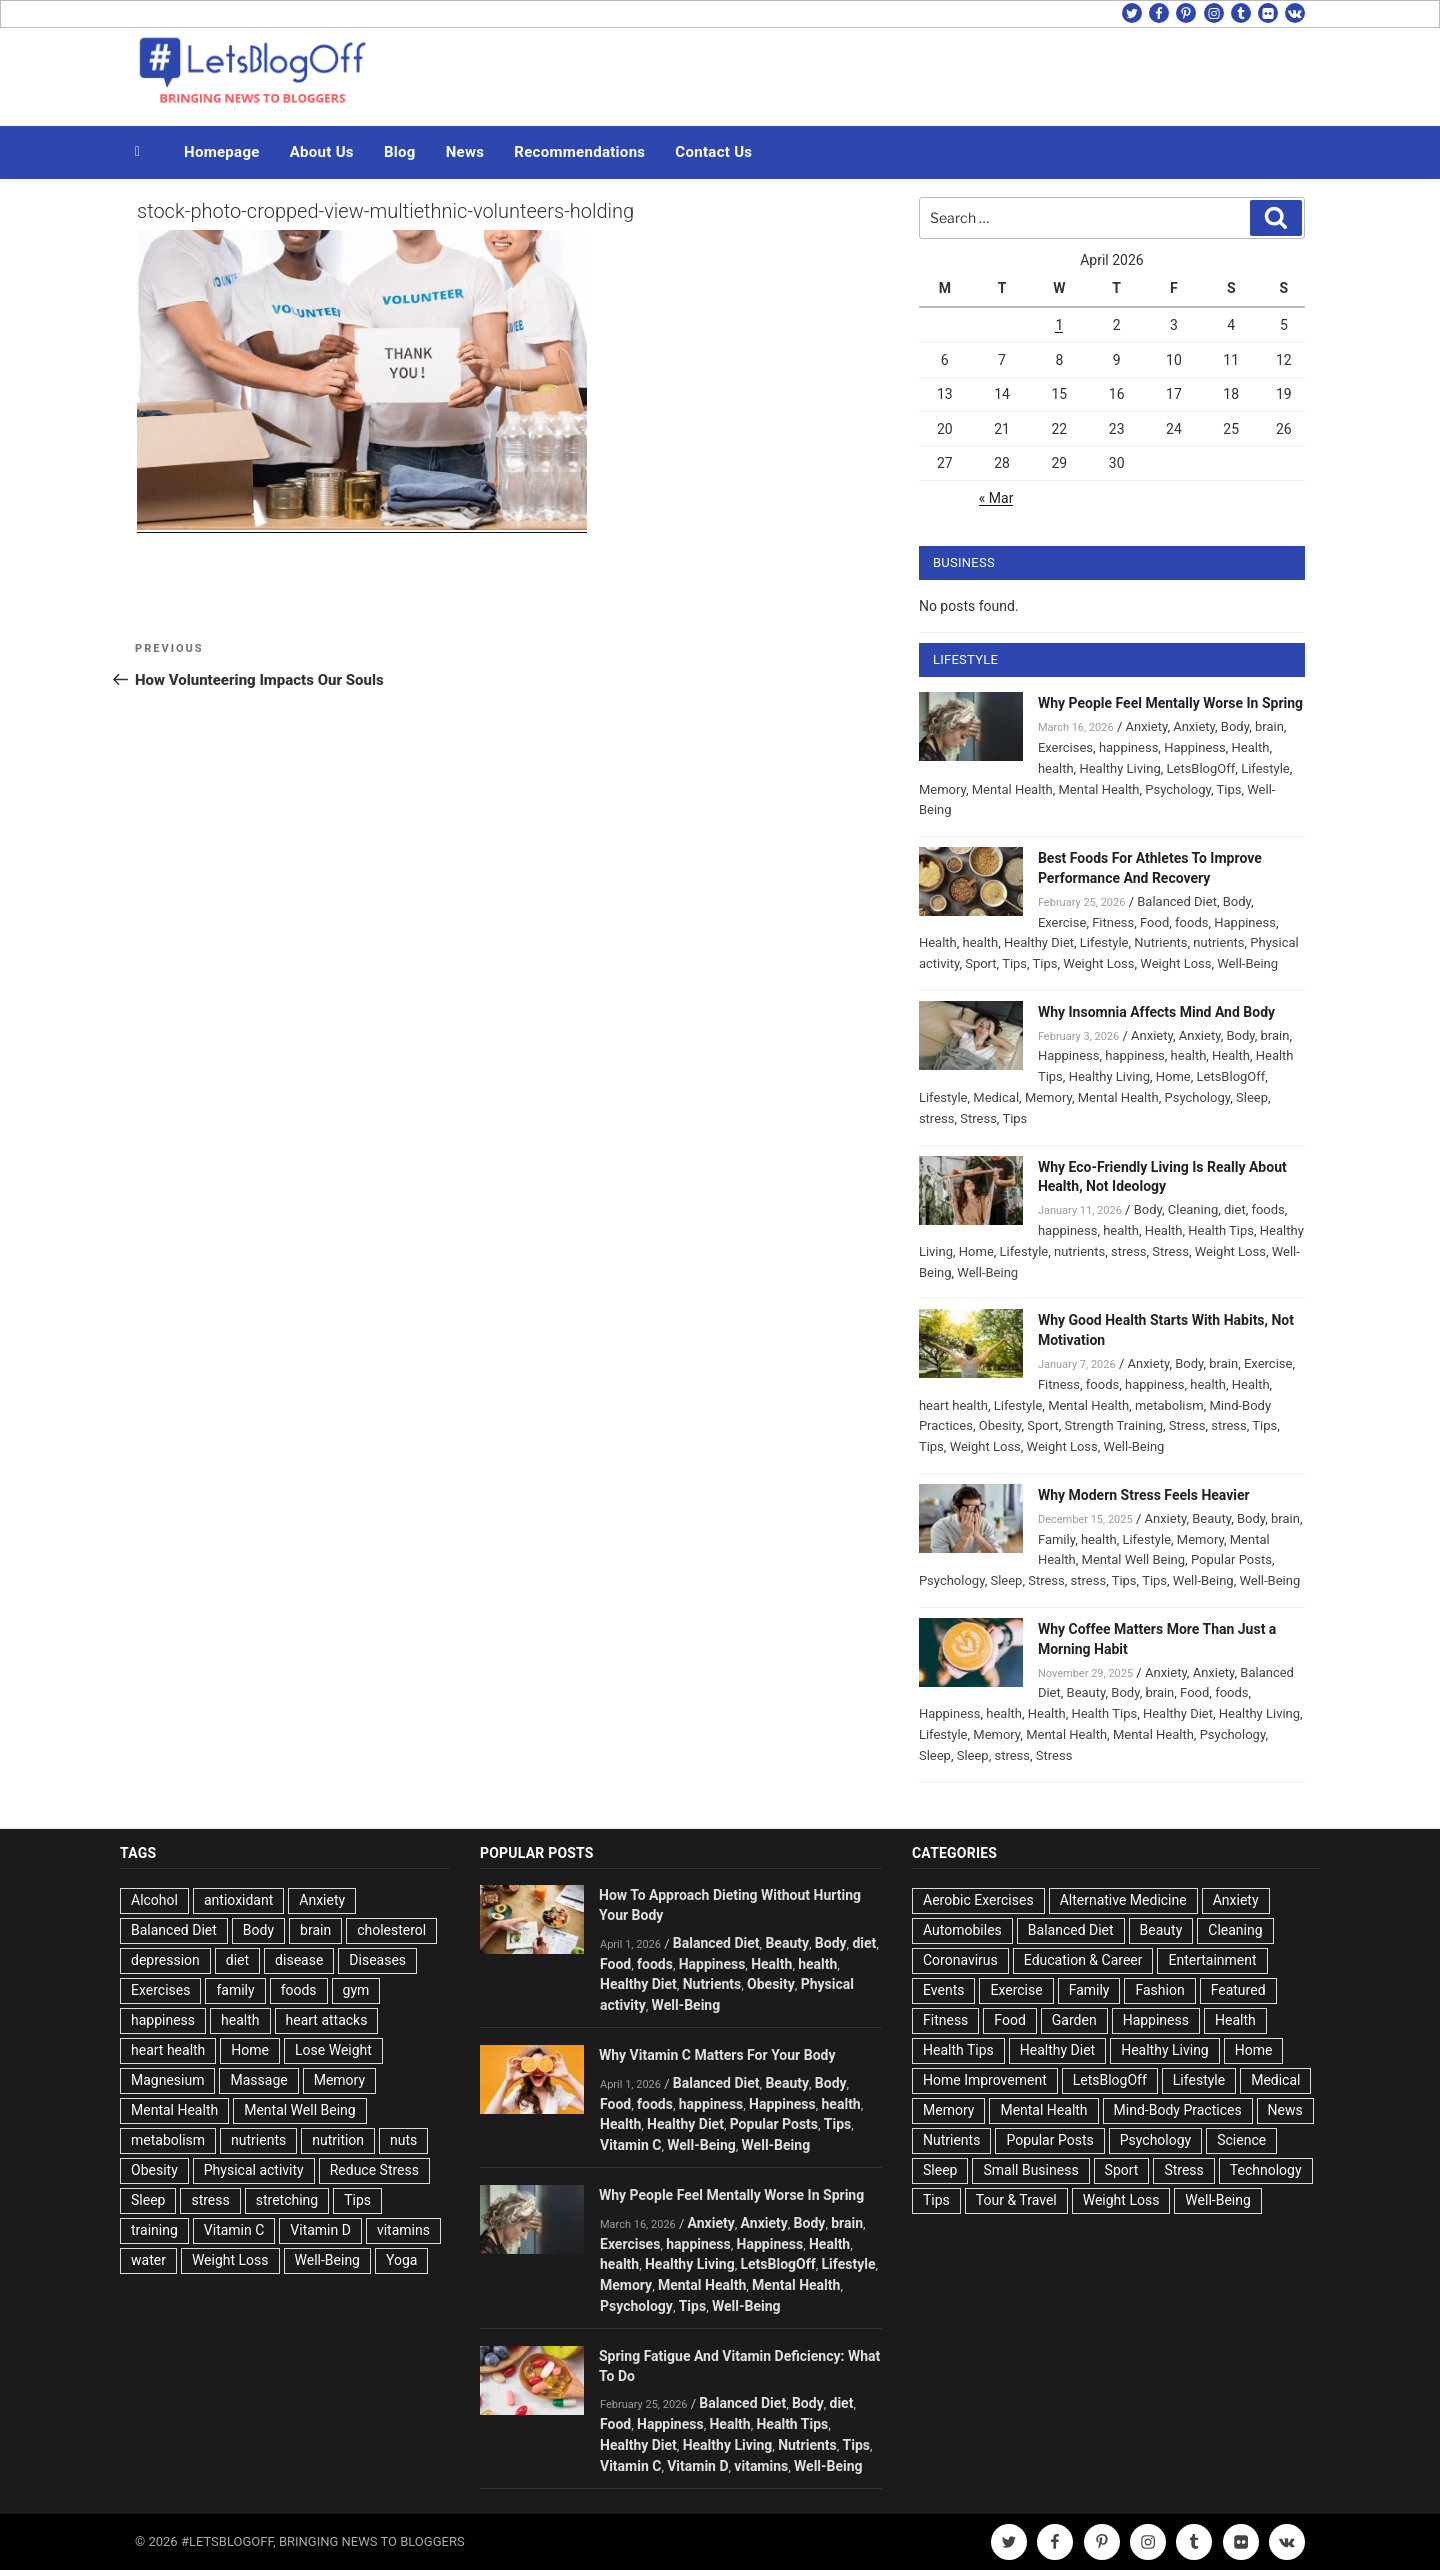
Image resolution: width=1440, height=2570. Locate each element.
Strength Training (1114, 1425)
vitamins (403, 2230)
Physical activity (254, 2170)
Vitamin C (234, 2230)
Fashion (1159, 1990)
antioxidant (238, 1900)
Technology (1266, 2170)
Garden (1074, 2020)
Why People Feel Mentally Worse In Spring (1170, 703)
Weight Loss (1098, 963)
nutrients (1218, 942)
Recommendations (579, 152)
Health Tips (1221, 1230)
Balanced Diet (1177, 901)
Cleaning (1193, 1209)
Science (1241, 2140)
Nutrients (1160, 942)
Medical (996, 1097)
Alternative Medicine (1123, 1900)
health (1056, 768)
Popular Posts (1231, 1559)
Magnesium (167, 2080)
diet (1235, 1209)
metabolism (1169, 1405)
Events (943, 1990)
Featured (1238, 1990)
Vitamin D (320, 2230)
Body (1235, 726)
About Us (322, 152)
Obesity (1000, 1425)
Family (1056, 1539)
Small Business (1030, 2170)
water (148, 2260)
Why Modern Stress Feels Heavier (1144, 1495)
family (235, 1990)
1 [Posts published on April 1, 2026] (1059, 325)
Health (1251, 747)
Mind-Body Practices (1178, 2110)
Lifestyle (1265, 768)
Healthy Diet (1039, 942)
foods (1191, 922)
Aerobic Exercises (978, 1900)
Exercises (1065, 747)
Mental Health (1012, 789)
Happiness (1195, 747)
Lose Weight (333, 2050)
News (465, 152)
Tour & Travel (1016, 2200)
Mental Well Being (1134, 1559)
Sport (980, 963)
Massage (258, 2080)
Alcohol (154, 1900)
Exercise (1062, 922)
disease (299, 1960)
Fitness (1113, 922)
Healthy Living (1119, 768)
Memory (942, 789)
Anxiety (1146, 726)
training (154, 2230)
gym (356, 1990)
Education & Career (1083, 1960)
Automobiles (962, 1930)
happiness (1128, 747)
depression (165, 1960)
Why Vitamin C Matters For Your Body (717, 2055)
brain (1269, 726)
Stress (978, 1118)
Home (1173, 1076)
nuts (403, 2140)
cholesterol (391, 1930)
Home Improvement (985, 2080)
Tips (1229, 789)
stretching (287, 2200)
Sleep (1252, 1097)
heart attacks (327, 2020)
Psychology (1178, 789)
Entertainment (1212, 1960)
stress (937, 1118)
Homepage (222, 152)
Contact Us (713, 152)
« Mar (996, 498)
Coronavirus (960, 1960)
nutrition (338, 2140)
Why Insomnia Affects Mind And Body (1156, 1012)
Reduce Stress (374, 2170)
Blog (400, 152)
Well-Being (1247, 963)
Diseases (377, 1960)
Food (1154, 922)
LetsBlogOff (1201, 768)
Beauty (1211, 1518)
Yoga (401, 2260)
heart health (953, 1405)
